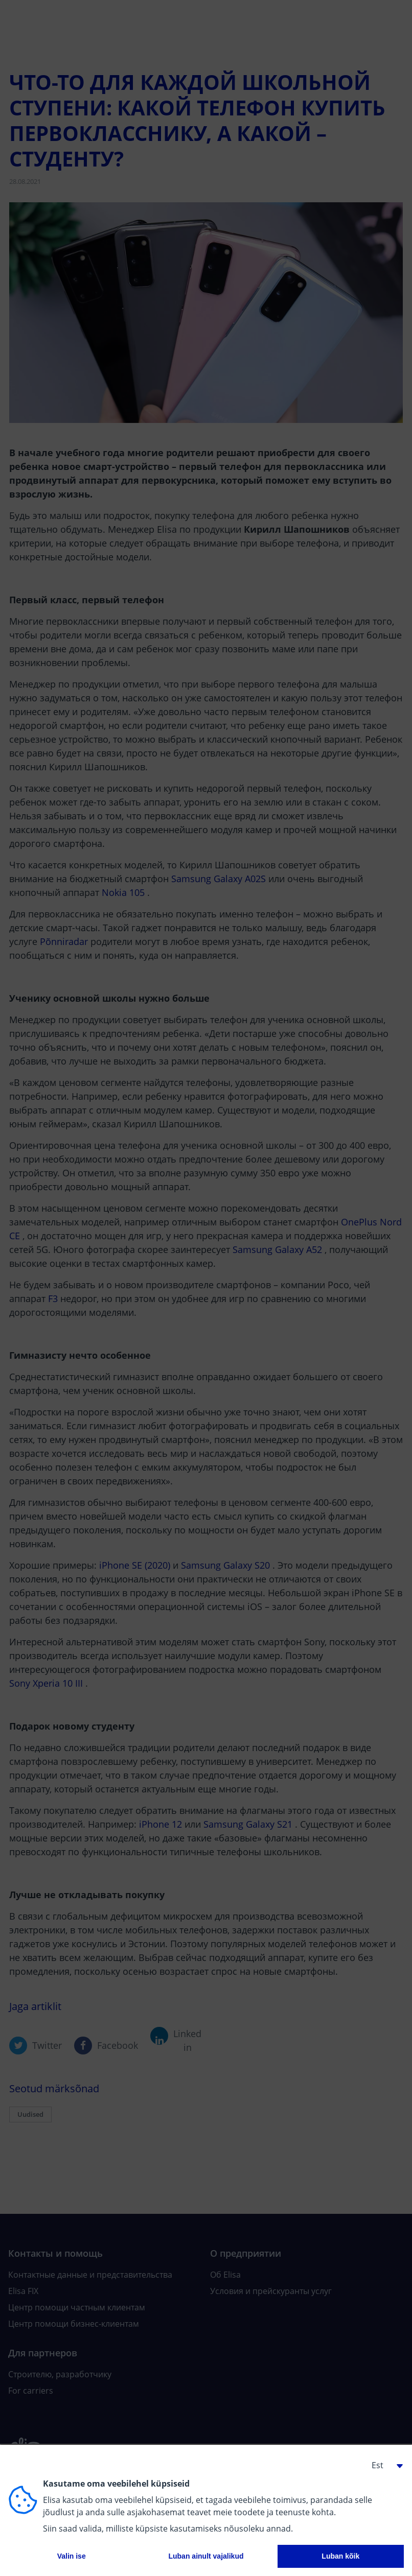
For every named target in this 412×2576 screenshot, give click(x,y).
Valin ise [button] (71, 2556)
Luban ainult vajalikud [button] (205, 2556)
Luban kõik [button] (340, 2556)
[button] (383, 2465)
